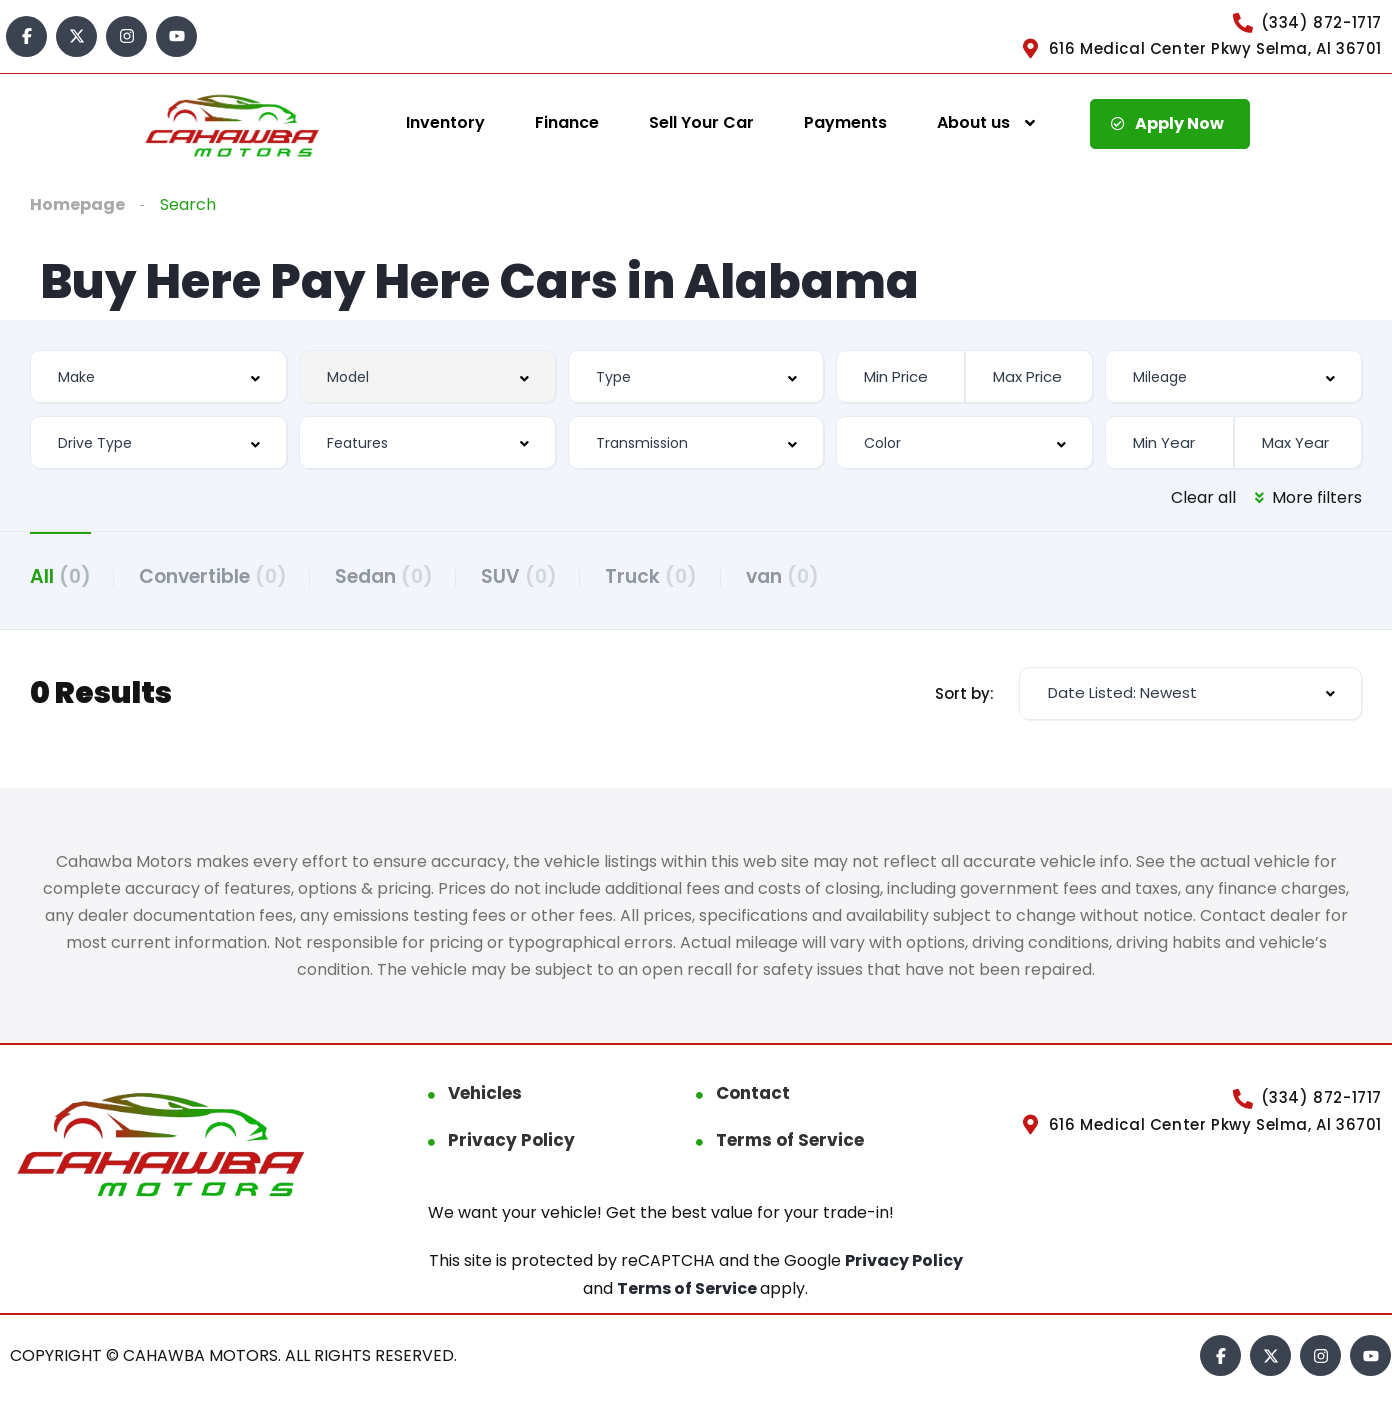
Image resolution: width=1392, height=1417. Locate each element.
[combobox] (158, 376)
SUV (525, 576)
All (60, 576)
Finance (567, 122)
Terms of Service (790, 1141)
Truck (659, 576)
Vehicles (485, 1094)
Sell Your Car (701, 122)
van (791, 576)
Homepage (77, 204)
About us (973, 122)
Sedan (388, 576)
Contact (753, 1094)
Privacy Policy (511, 1141)
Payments (845, 122)
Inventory (445, 122)
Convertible (215, 576)
